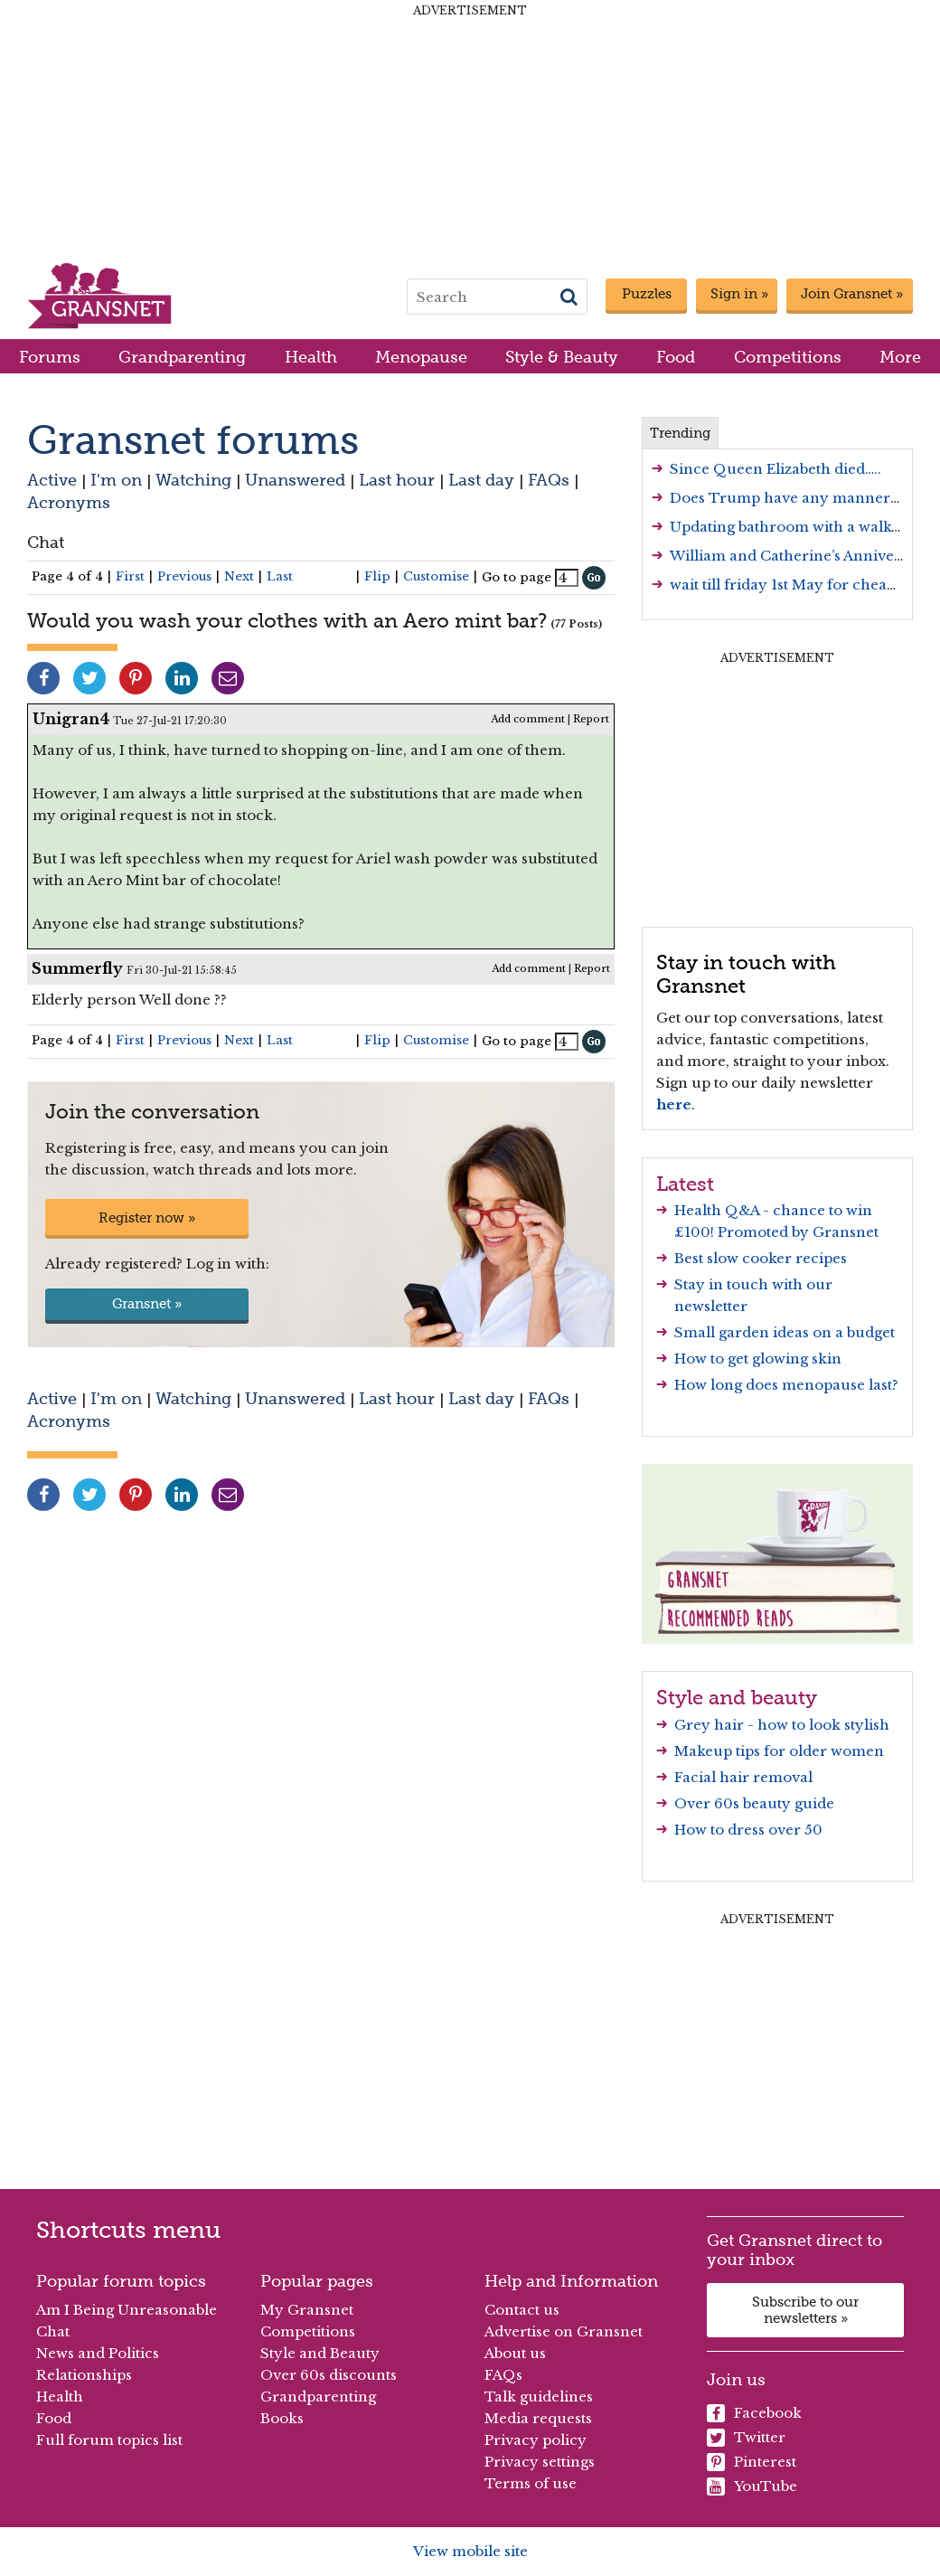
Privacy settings (539, 2461)
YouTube (752, 2486)
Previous (184, 576)
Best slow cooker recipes (760, 1258)
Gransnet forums (193, 440)
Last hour (397, 479)
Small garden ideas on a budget (784, 1332)
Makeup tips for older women (779, 1751)
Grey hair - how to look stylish (781, 1724)
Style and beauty (736, 1697)
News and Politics (97, 2353)
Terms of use (530, 2483)
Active (52, 479)
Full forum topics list (109, 2440)
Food (675, 356)
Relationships (84, 2374)
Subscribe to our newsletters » (805, 2310)
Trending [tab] (680, 433)
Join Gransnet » (852, 294)
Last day (481, 479)
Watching (193, 479)
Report (591, 718)
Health (311, 356)
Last (280, 576)
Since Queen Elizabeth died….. (775, 468)
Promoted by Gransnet (798, 1232)
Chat (45, 542)
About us (515, 2353)
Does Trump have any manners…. (789, 497)
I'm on (116, 479)
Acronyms (68, 502)
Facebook (754, 2413)
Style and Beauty (320, 2353)
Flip (377, 576)
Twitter (746, 2438)
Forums (49, 356)
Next (239, 576)
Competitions (787, 356)
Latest (685, 1183)
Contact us (521, 2309)
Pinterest (751, 2462)
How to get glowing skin (757, 1358)
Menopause (421, 356)
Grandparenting (182, 356)
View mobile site (470, 2551)
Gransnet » (147, 1304)
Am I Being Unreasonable (126, 2309)
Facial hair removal (743, 1777)
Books (282, 2418)
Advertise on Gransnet (563, 2331)
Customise (436, 576)
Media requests (538, 2418)
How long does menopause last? (786, 1384)
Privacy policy (535, 2440)
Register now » (147, 1218)
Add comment (528, 718)
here (673, 1104)
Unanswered (295, 479)
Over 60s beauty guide (754, 1803)
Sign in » (739, 294)
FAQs (548, 479)
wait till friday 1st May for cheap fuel (798, 584)
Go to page (516, 577)
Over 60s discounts (328, 2374)
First (130, 576)
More (900, 356)
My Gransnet (306, 2309)
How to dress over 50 (748, 1829)
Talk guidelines (538, 2396)
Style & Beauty (561, 356)
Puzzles (647, 294)
